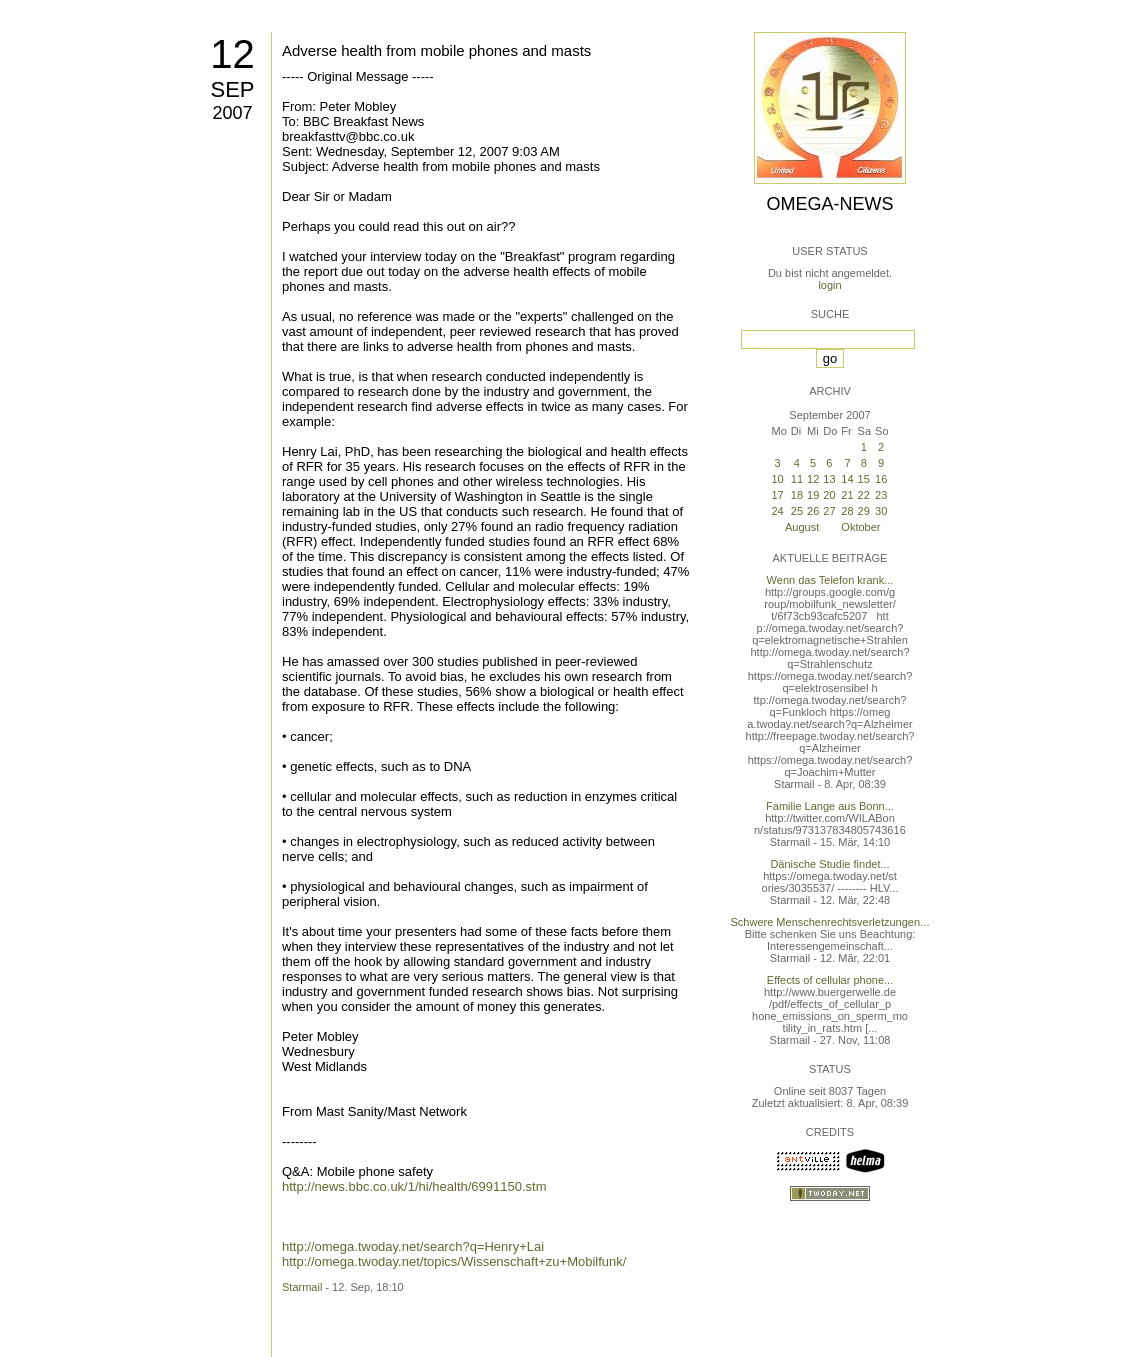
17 (777, 495)
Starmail (302, 1287)
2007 (232, 113)
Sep (232, 89)
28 (847, 511)
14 (847, 479)
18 (797, 495)
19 (813, 495)
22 (864, 495)
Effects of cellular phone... (830, 980)
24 (777, 511)
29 (864, 511)
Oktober (860, 527)
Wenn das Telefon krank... (830, 580)
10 (777, 479)
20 (829, 495)
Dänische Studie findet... (829, 864)
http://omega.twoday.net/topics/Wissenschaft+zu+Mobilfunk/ (454, 1261)
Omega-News (829, 204)
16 (881, 479)
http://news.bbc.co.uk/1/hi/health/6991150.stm (414, 1186)
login (829, 285)
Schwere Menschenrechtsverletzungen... (830, 922)
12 (232, 54)
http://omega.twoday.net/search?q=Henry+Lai (413, 1246)
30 (881, 511)
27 (829, 511)
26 (813, 511)
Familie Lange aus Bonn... (830, 806)
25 (797, 511)
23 (881, 495)
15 (864, 479)
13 (829, 479)
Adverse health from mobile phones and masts (436, 50)
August (802, 527)
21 (847, 495)
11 (797, 479)
